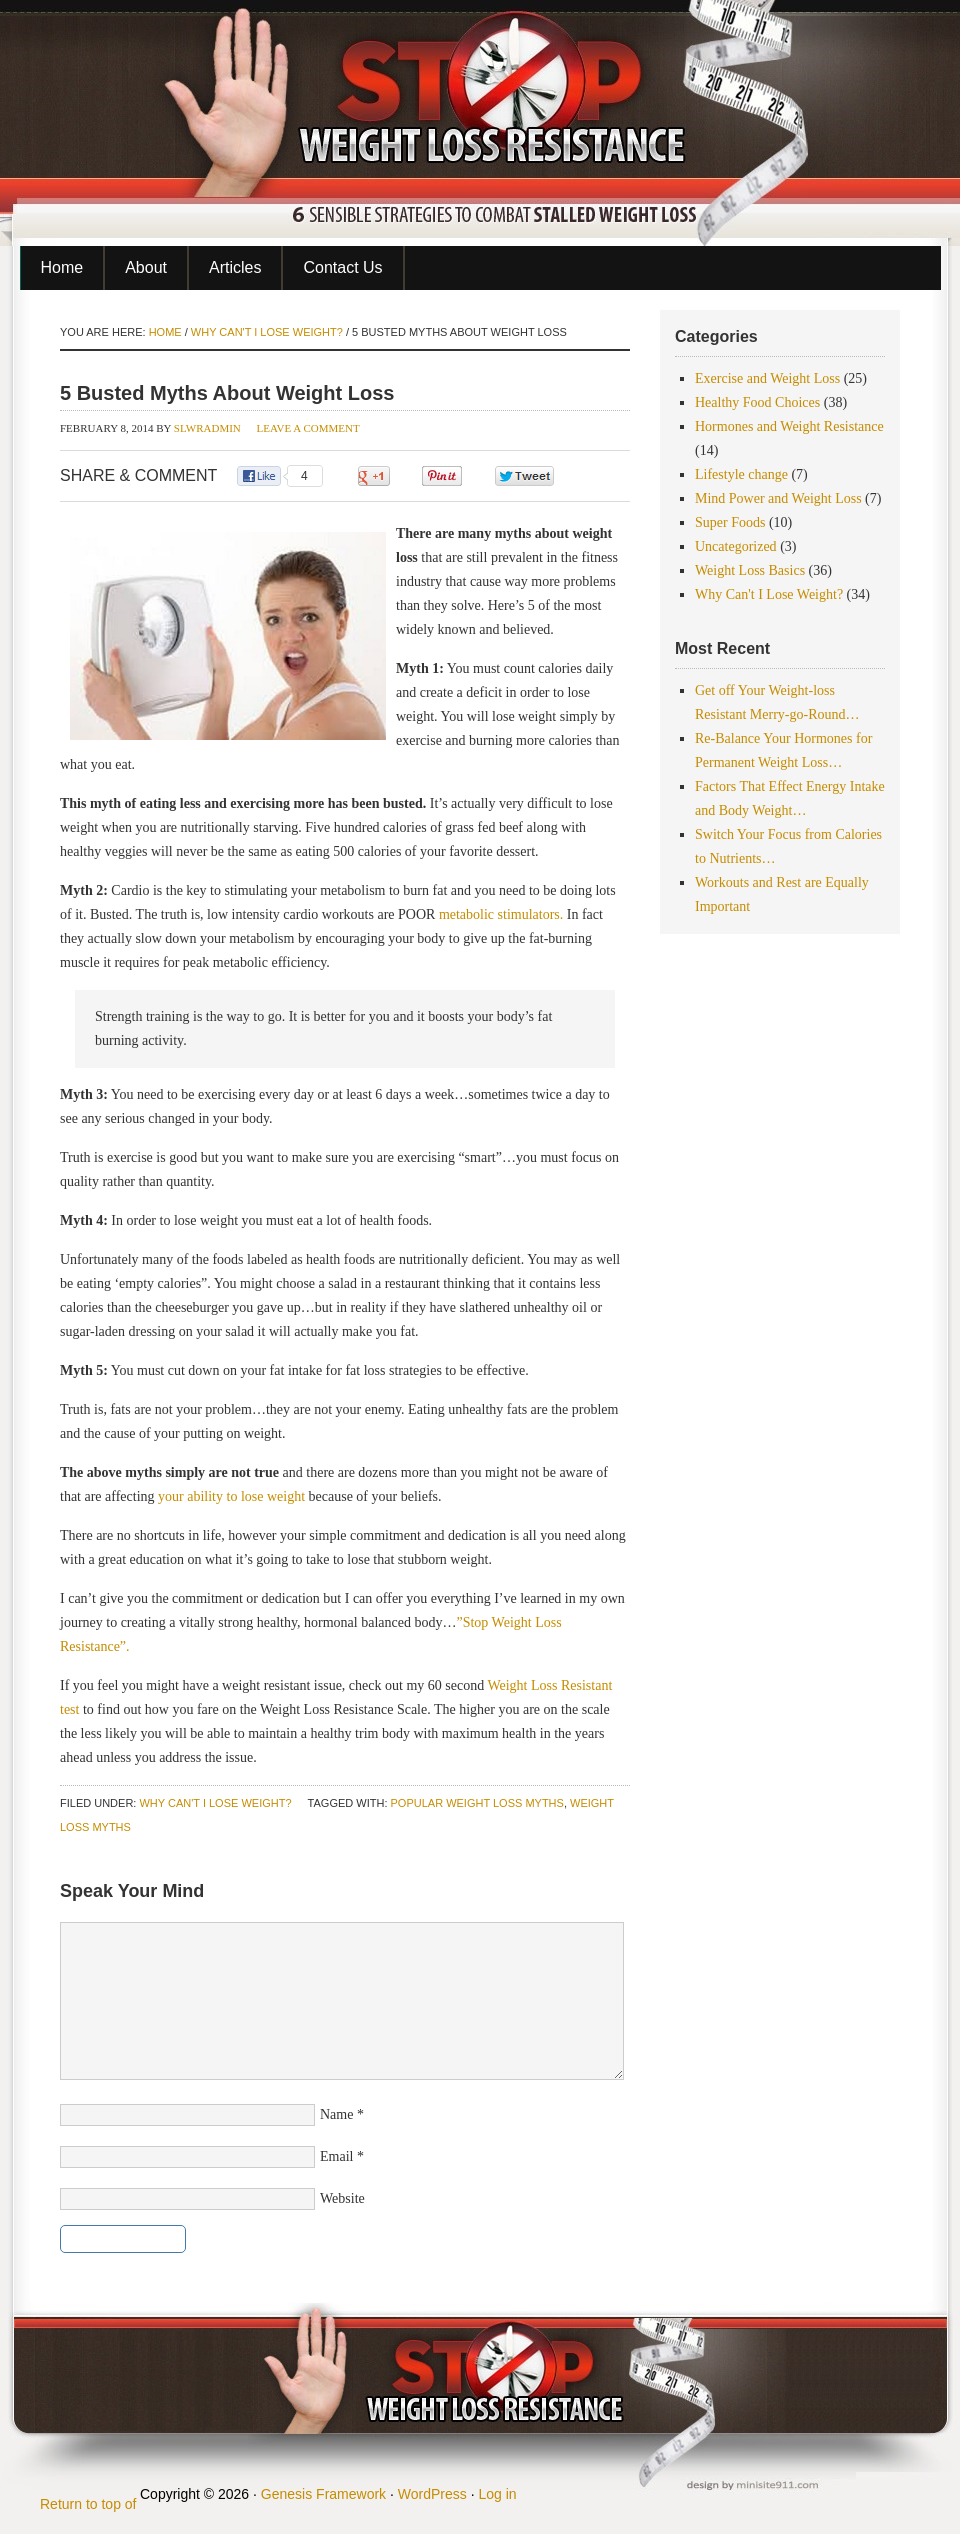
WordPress (432, 2494)
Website (342, 2198)
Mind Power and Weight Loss (778, 498)
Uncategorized (736, 546)
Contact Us (342, 267)
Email (336, 2156)
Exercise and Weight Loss (767, 378)
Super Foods (730, 522)
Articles (235, 267)
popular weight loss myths (477, 1803)
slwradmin (207, 428)
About (146, 267)
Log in (497, 2494)
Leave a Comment (308, 428)
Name (336, 2114)
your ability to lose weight (231, 1496)
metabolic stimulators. (503, 914)
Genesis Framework (323, 2494)
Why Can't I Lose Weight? (215, 1803)
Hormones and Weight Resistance (789, 426)
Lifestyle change (741, 474)
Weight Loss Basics (750, 570)
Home (62, 267)
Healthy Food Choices (757, 402)
